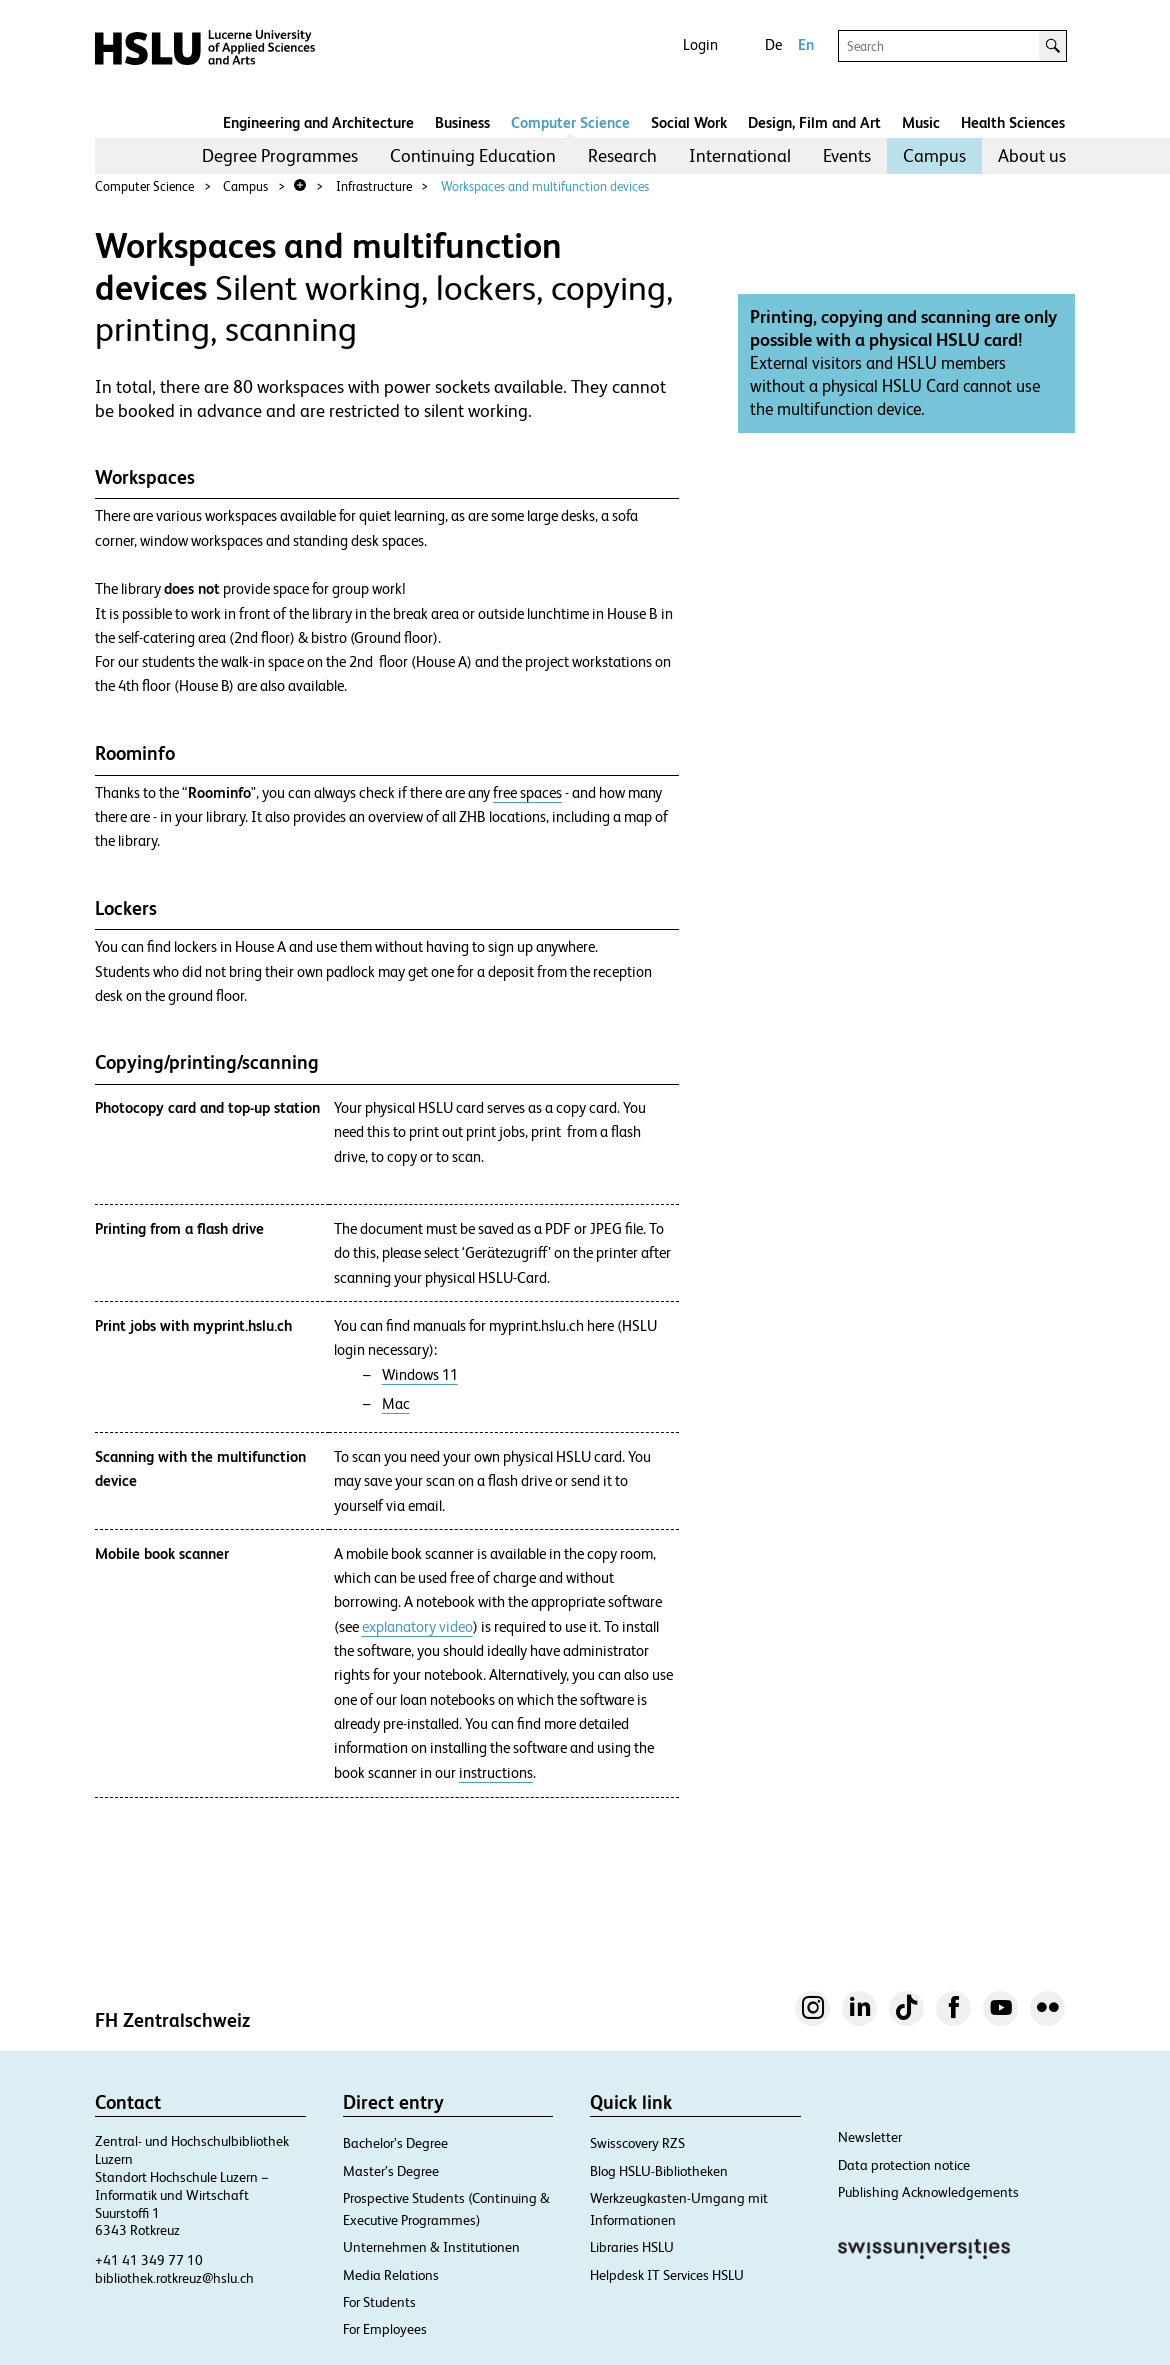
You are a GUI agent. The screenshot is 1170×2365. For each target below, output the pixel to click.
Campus (934, 155)
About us (1032, 155)
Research (622, 155)
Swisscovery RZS (637, 2143)
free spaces (527, 793)
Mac (396, 1404)
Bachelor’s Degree (395, 2143)
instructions (496, 1773)
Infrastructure (374, 186)
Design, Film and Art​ (814, 122)
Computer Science (570, 122)
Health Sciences (1013, 122)
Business (462, 122)
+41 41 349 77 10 (149, 2260)
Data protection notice (904, 2165)
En (806, 44)
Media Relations (391, 2275)
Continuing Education (473, 155)
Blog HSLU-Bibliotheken (659, 2171)
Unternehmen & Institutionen (431, 2247)
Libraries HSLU (632, 2247)
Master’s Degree (391, 2171)
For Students (379, 2302)
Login (700, 44)
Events (847, 155)
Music (921, 122)
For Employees (385, 2329)
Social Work (689, 122)
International (740, 155)
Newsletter (870, 2137)
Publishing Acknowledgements (928, 2192)
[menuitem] (280, 156)
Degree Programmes (280, 155)
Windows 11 (420, 1375)
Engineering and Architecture (318, 122)
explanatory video (417, 1627)
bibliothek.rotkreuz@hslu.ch (174, 2278)
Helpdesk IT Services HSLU (667, 2275)
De (773, 44)
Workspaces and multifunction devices (545, 186)
